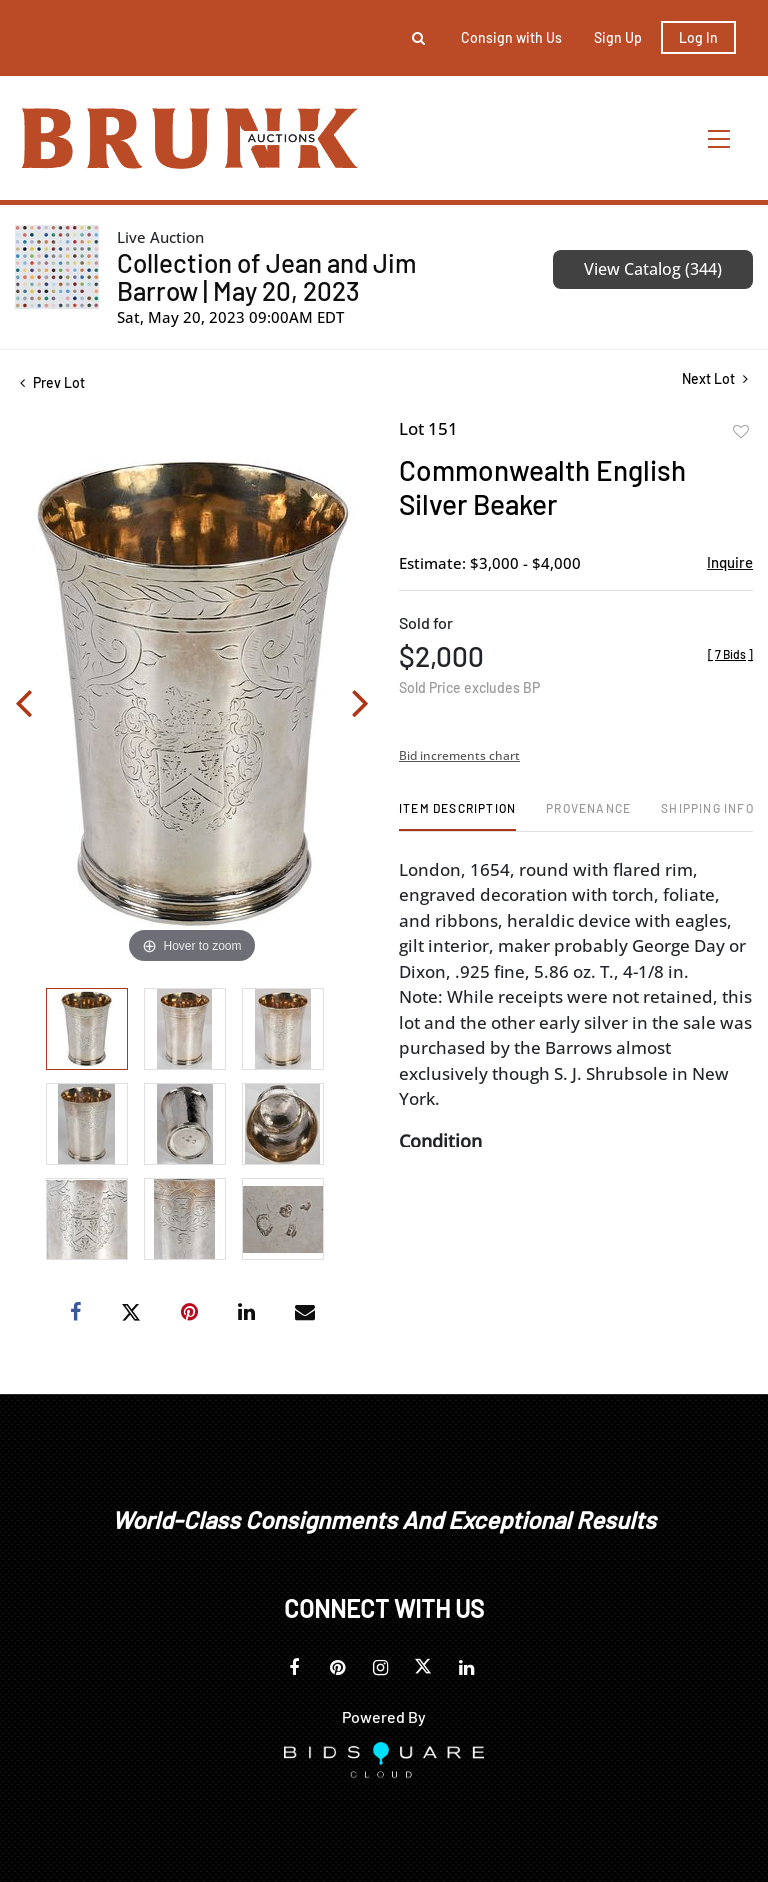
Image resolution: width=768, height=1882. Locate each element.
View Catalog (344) (653, 269)
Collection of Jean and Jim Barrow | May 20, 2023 (266, 276)
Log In (698, 37)
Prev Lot (52, 382)
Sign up (618, 37)
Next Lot (715, 378)
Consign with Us (511, 37)
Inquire (730, 562)
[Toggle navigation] (720, 138)
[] (730, 654)
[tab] (457, 815)
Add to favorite (741, 432)
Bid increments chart (459, 755)
